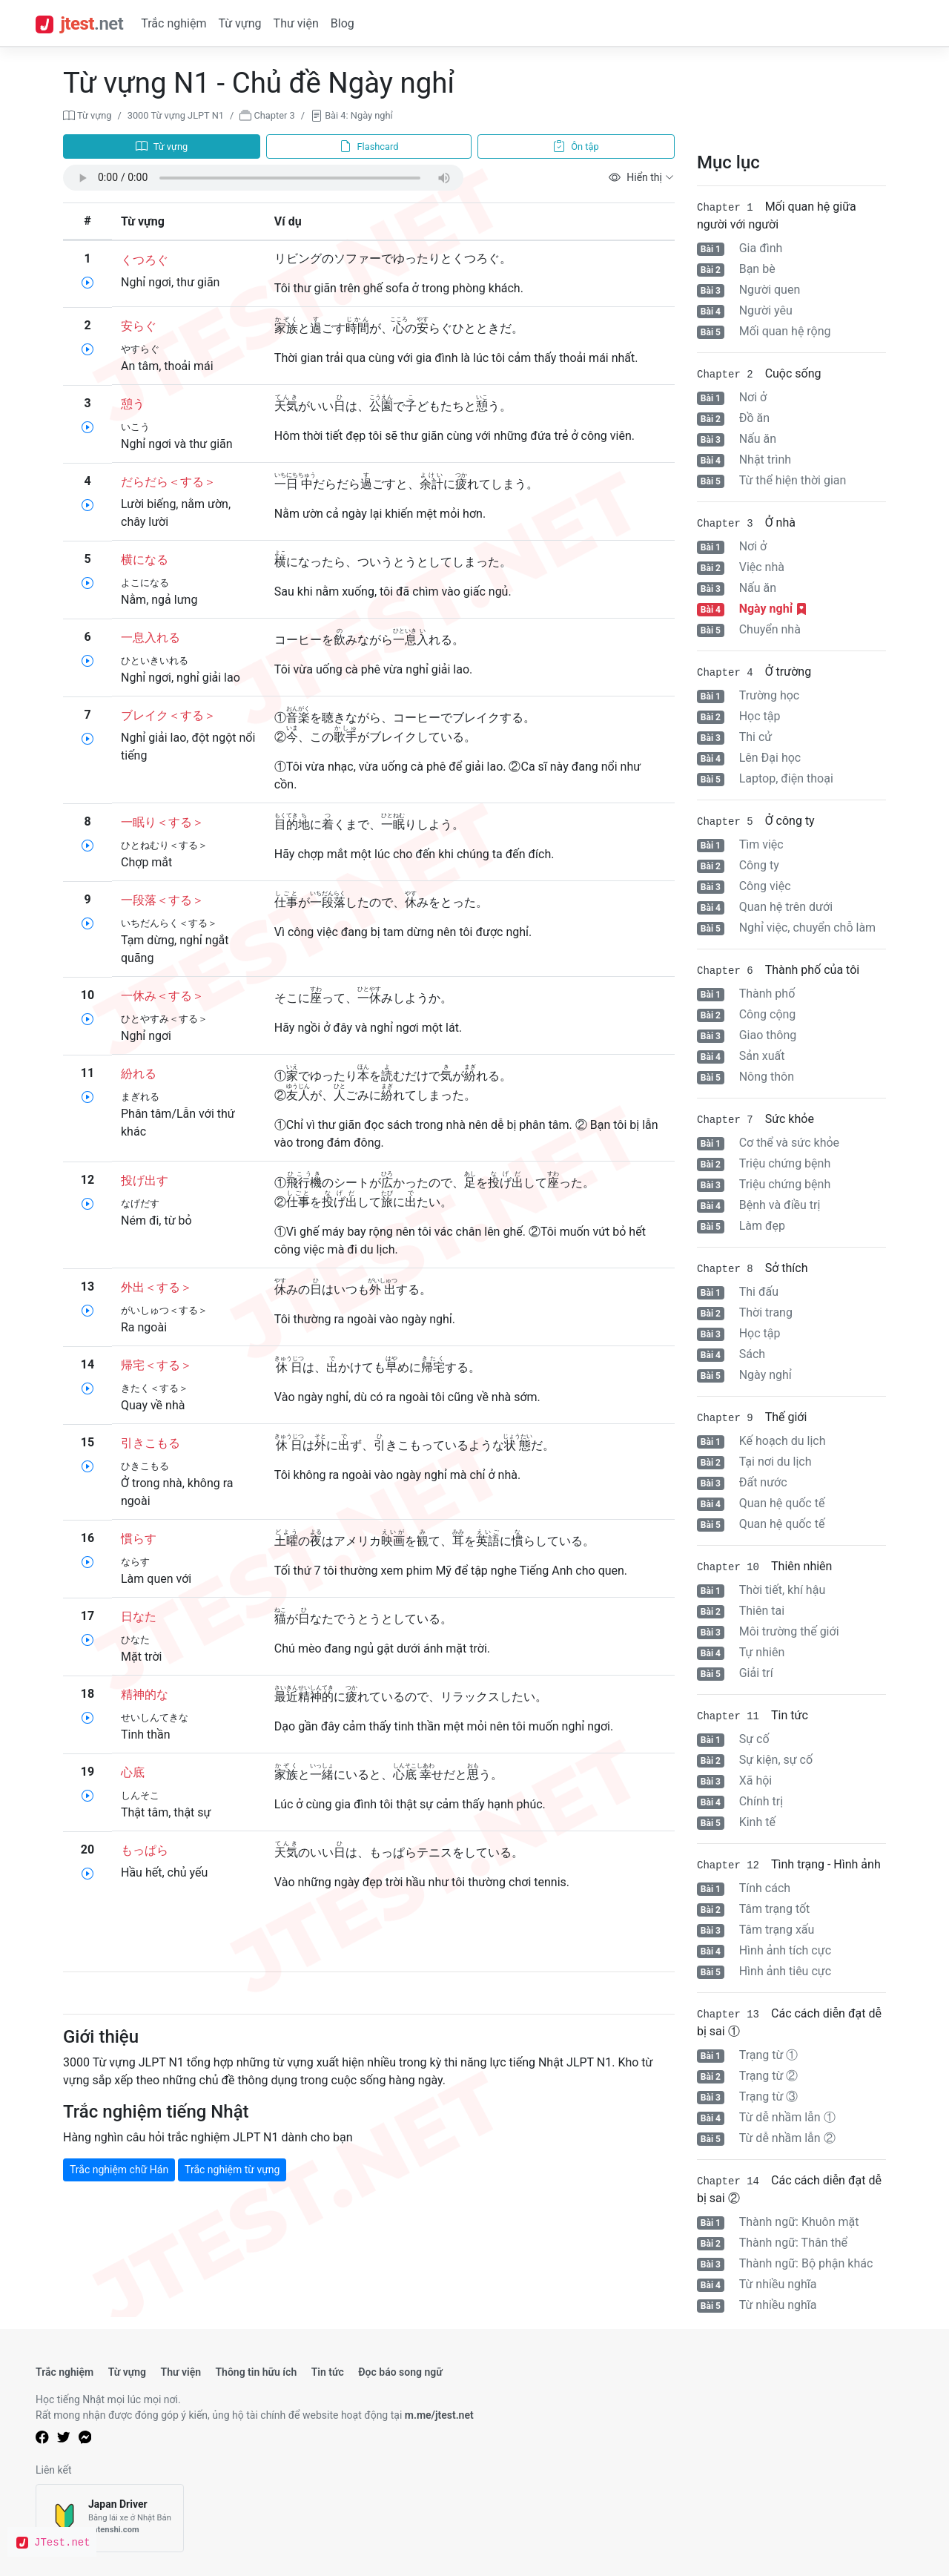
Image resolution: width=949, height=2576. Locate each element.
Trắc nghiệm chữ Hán (119, 2169)
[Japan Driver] (110, 2518)
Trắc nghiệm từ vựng (232, 2169)
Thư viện (296, 23)
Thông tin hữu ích (256, 2372)
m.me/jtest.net (439, 2415)
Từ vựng (239, 23)
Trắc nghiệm (173, 23)
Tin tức (327, 2372)
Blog (342, 23)
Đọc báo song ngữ (400, 2372)
